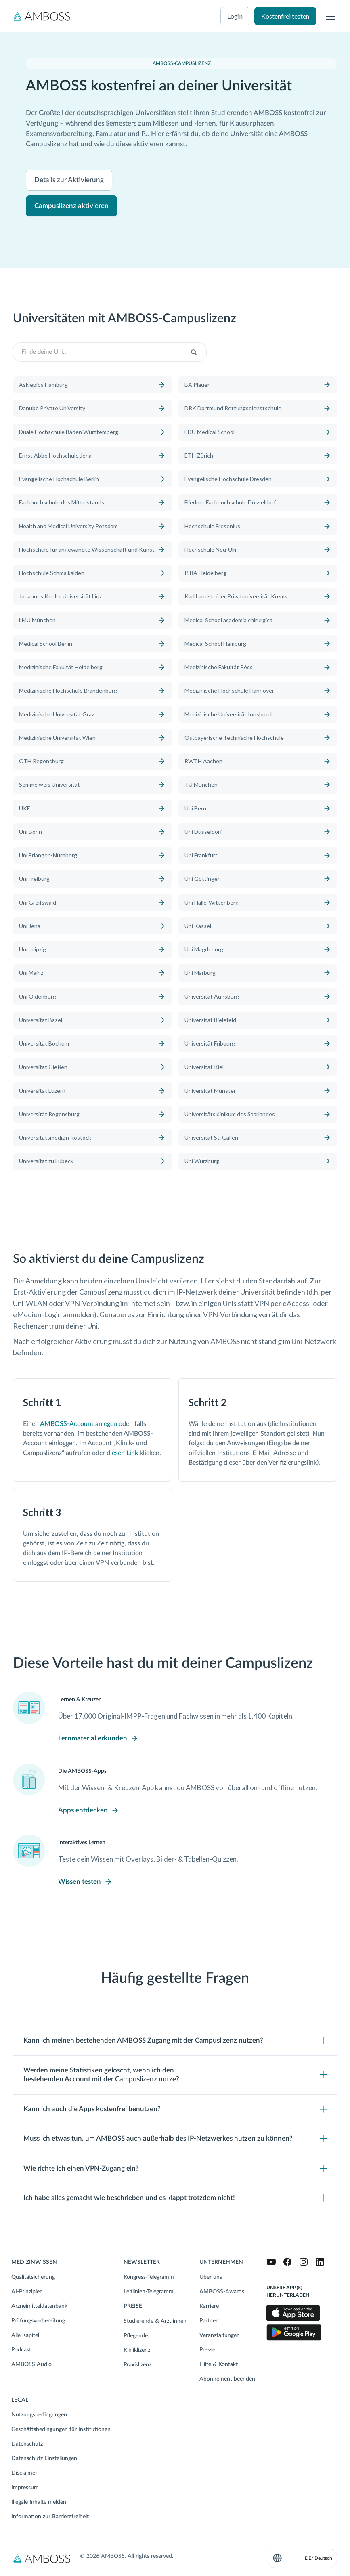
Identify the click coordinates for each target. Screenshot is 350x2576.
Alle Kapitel (25, 2335)
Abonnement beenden (227, 2379)
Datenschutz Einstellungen (44, 2458)
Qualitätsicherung (33, 2277)
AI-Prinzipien (27, 2292)
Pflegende (136, 2336)
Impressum (25, 2487)
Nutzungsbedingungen (39, 2415)
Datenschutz (27, 2444)
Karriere (209, 2306)
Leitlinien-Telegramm (149, 2292)
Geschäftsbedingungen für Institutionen (61, 2429)
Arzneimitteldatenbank (39, 2306)
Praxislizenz (137, 2365)
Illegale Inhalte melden (38, 2502)
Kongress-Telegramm (149, 2277)
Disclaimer (24, 2473)
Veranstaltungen (219, 2335)
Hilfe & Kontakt (218, 2364)
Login (235, 16)
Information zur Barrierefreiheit (50, 2516)
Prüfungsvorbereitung (38, 2321)
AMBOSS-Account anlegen (78, 1424)
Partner (208, 2321)
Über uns (210, 2277)
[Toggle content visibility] (175, 2040)
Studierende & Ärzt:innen (155, 2321)
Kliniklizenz (137, 2350)
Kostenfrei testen (285, 16)
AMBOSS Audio (31, 2364)
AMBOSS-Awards (221, 2292)
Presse (207, 2350)
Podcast (21, 2350)
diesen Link (122, 1453)
